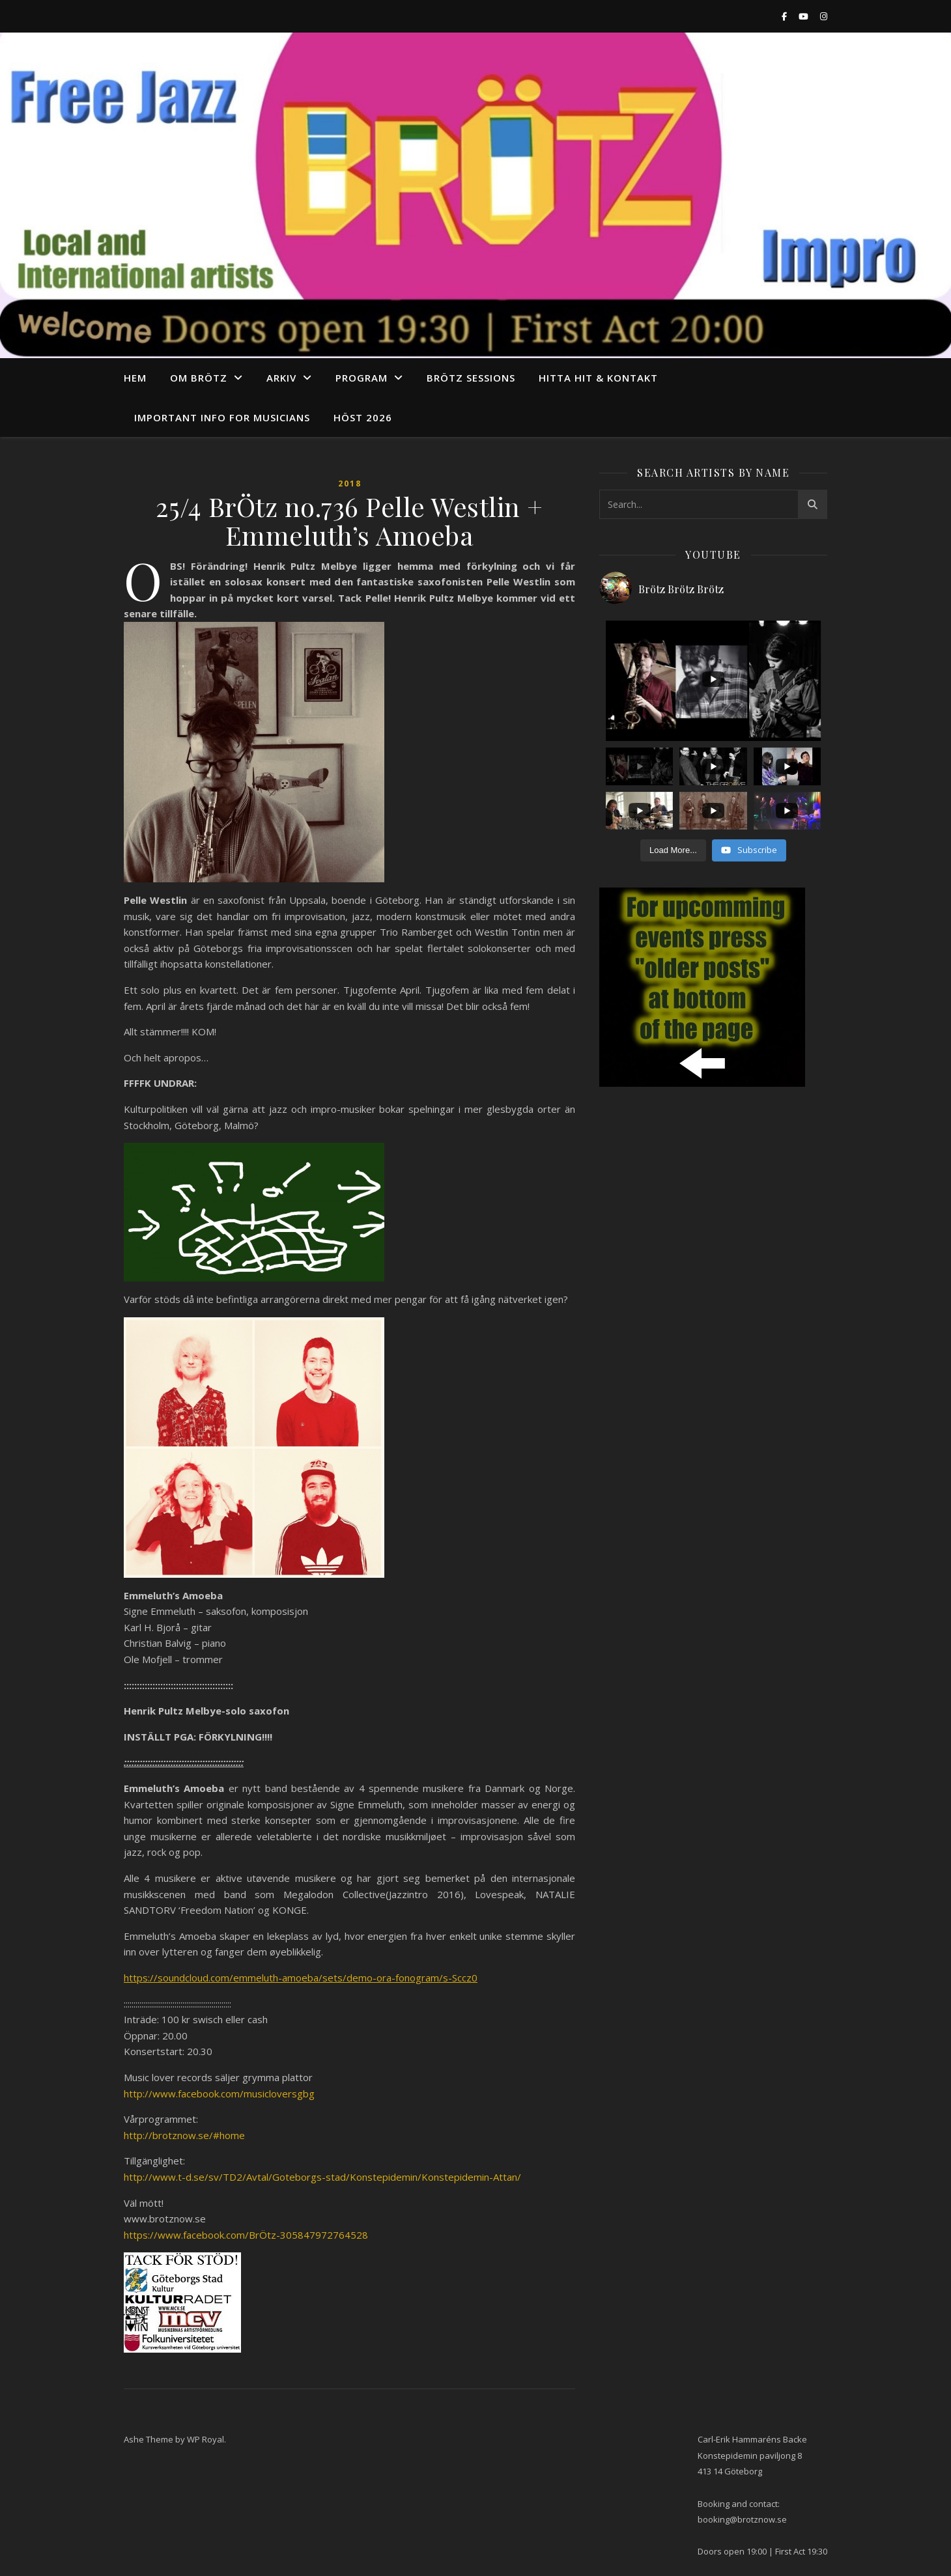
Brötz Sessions (471, 377)
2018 (350, 483)
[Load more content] (673, 850)
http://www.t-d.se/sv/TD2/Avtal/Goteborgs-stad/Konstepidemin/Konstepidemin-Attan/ (322, 2176)
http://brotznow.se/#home (184, 2135)
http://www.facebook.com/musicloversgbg (219, 2093)
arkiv (281, 377)
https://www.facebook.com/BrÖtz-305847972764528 (246, 2234)
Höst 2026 (363, 417)
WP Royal (205, 2439)
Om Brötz (198, 377)
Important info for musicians (222, 417)
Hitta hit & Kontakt (598, 377)
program (361, 377)
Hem (135, 377)
